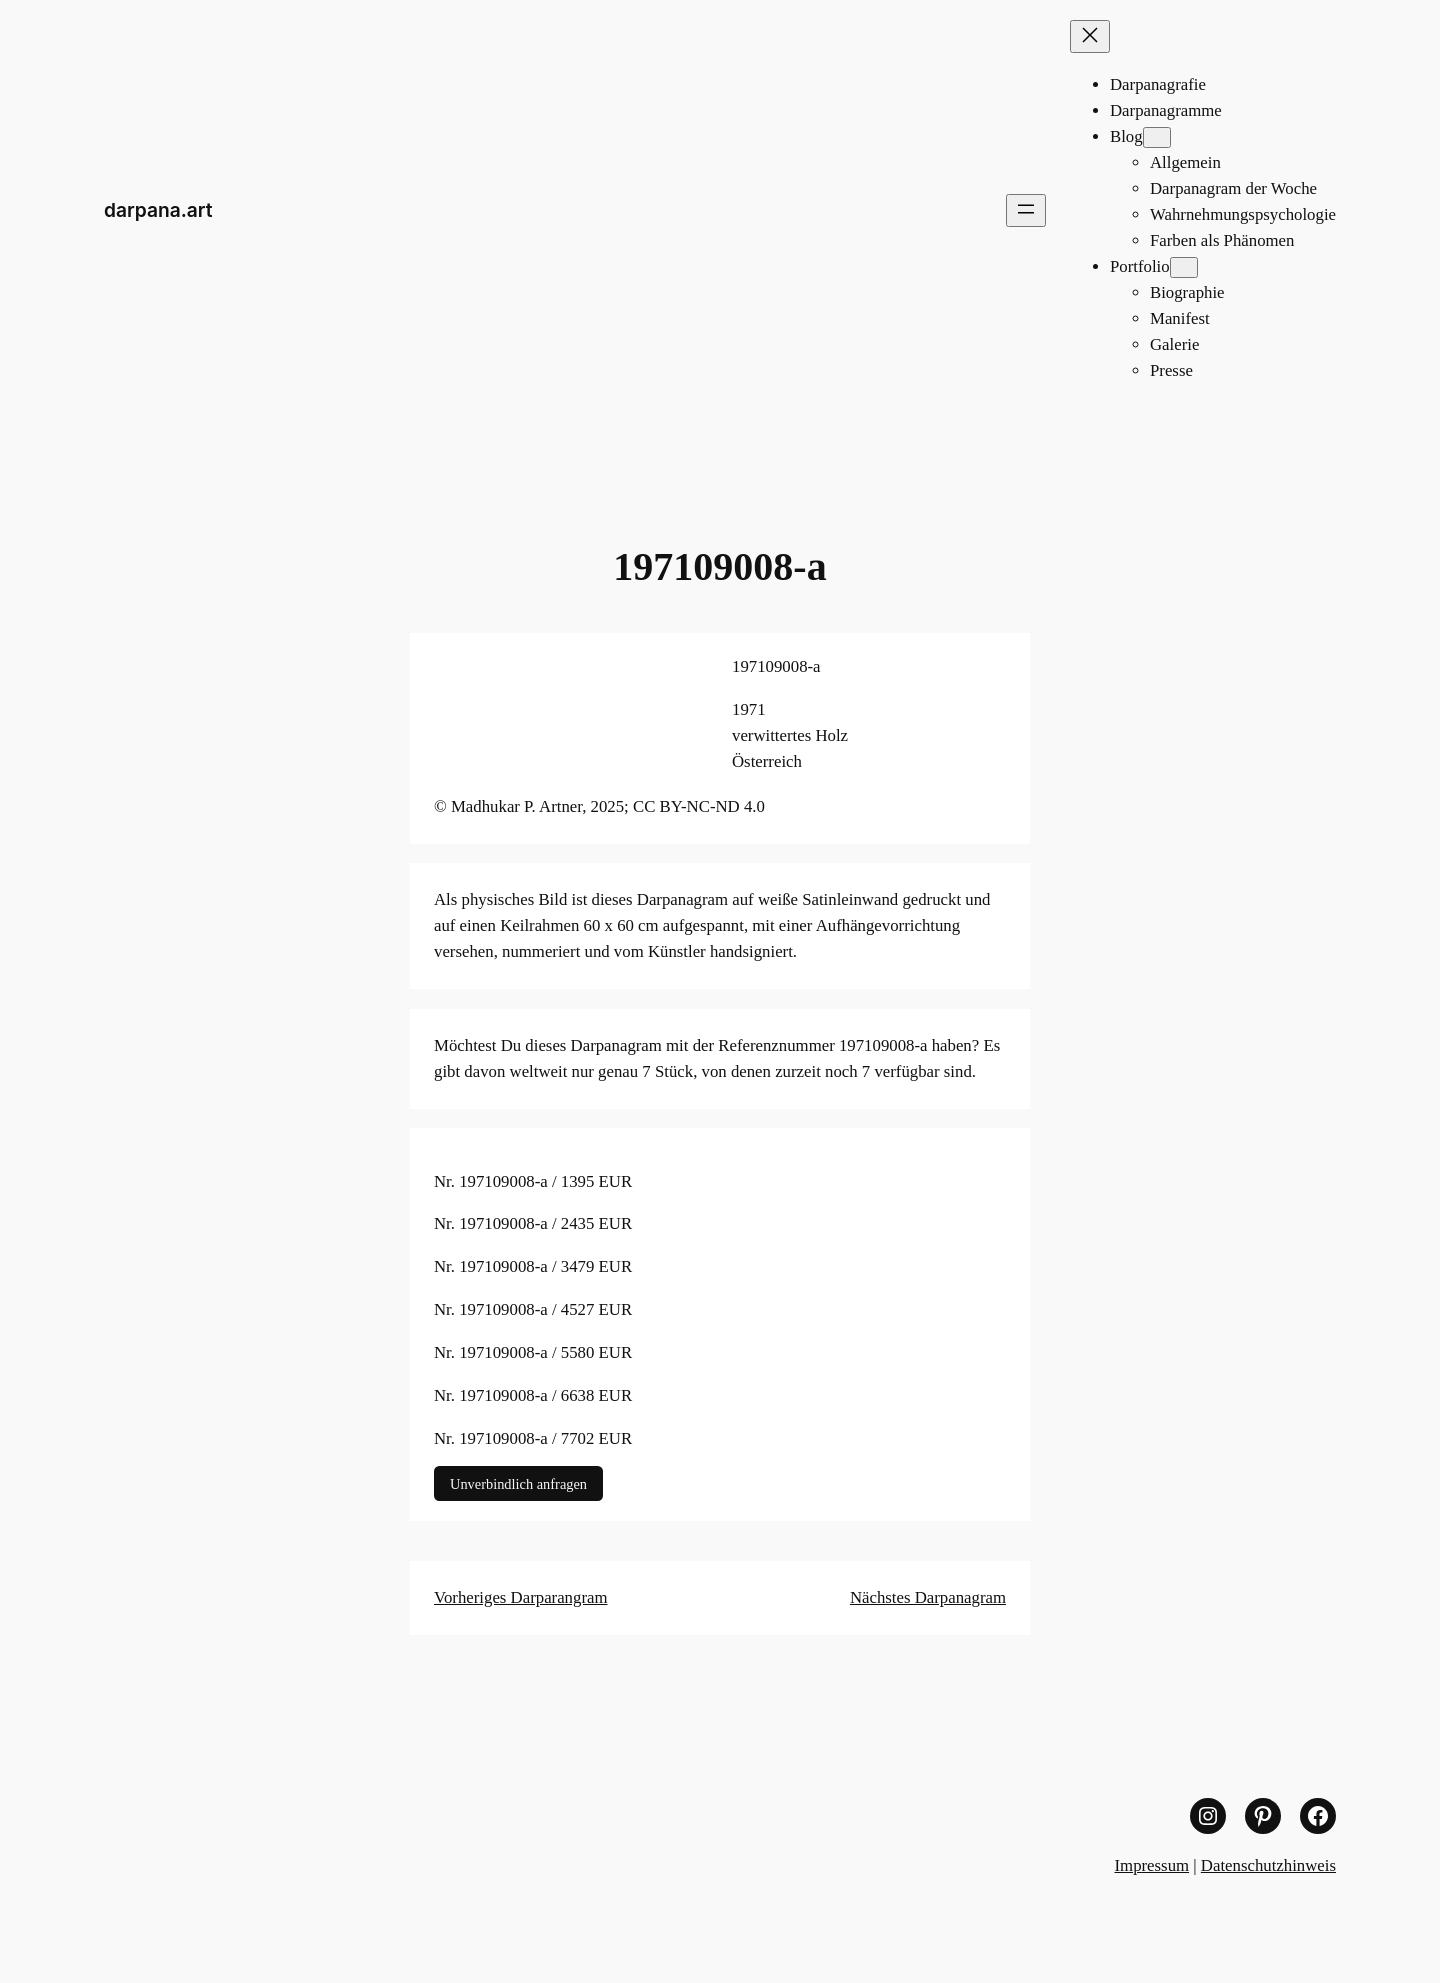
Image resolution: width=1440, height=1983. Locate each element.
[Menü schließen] (1090, 36)
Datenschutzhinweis (1268, 1865)
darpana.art (158, 210)
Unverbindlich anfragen (518, 1484)
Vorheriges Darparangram (521, 1597)
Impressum (1152, 1865)
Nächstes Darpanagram (928, 1597)
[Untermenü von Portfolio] (1184, 267)
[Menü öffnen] (1026, 210)
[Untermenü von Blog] (1157, 137)
